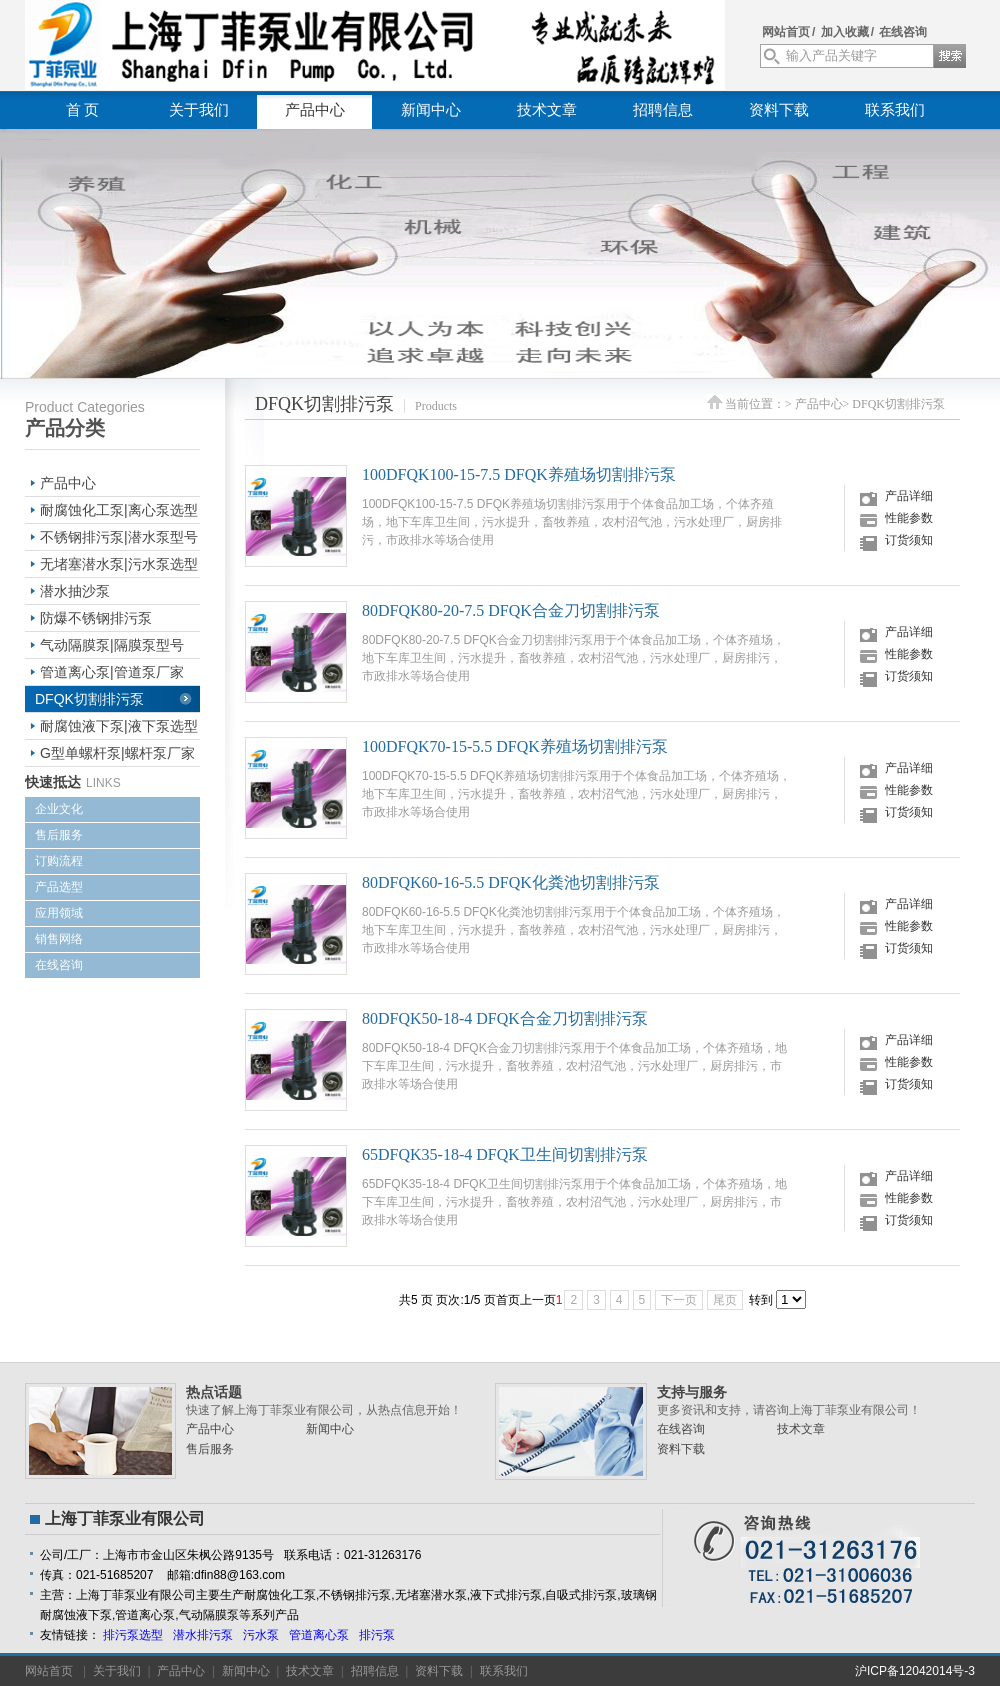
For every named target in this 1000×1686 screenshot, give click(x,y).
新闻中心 (431, 110)
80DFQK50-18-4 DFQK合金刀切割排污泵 (505, 1018)
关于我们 (199, 110)
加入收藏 (845, 32)
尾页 (725, 1300)
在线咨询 (903, 32)
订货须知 (909, 540)
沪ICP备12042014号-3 (915, 1671)
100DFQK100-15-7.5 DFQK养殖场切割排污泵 (519, 474)
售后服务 (59, 835)
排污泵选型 (133, 1635)
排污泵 (377, 1635)
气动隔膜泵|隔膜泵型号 (112, 645)
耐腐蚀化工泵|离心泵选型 (119, 510)
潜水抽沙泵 (75, 591)
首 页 (83, 110)
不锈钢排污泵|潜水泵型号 (119, 537)
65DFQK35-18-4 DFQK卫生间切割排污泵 (505, 1154)
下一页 (679, 1300)
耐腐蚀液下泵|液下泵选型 (119, 726)
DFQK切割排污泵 (89, 699)
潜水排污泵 (203, 1635)
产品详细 (909, 496)
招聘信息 (663, 110)
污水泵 (261, 1635)
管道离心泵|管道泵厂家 (112, 672)
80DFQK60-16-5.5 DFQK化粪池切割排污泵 (511, 882)
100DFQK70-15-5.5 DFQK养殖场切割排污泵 (515, 746)
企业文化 (59, 809)
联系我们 (895, 110)
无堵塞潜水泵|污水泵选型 (119, 564)
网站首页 (786, 32)
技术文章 (547, 110)
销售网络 (59, 939)
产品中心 (315, 110)
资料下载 (779, 110)
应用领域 (59, 913)
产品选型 (59, 887)
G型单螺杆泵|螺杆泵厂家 (117, 753)
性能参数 (909, 518)
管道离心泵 (319, 1635)
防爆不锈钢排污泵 (96, 618)
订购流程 (59, 861)
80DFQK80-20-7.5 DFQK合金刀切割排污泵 (511, 610)
